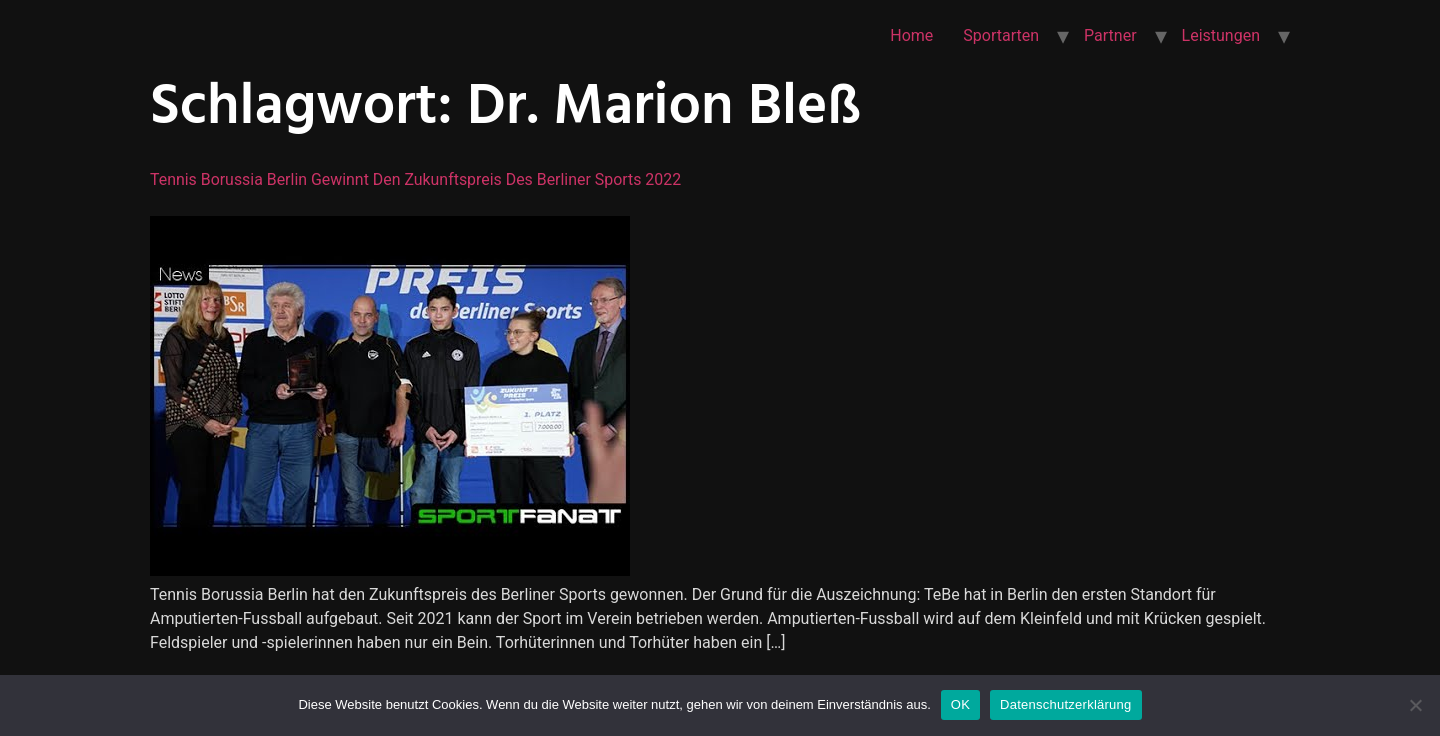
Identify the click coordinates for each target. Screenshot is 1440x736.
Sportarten (1001, 35)
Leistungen (1221, 35)
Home (911, 35)
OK (960, 704)
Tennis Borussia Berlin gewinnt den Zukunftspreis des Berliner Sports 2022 (417, 179)
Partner (1110, 35)
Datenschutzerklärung (1065, 704)
